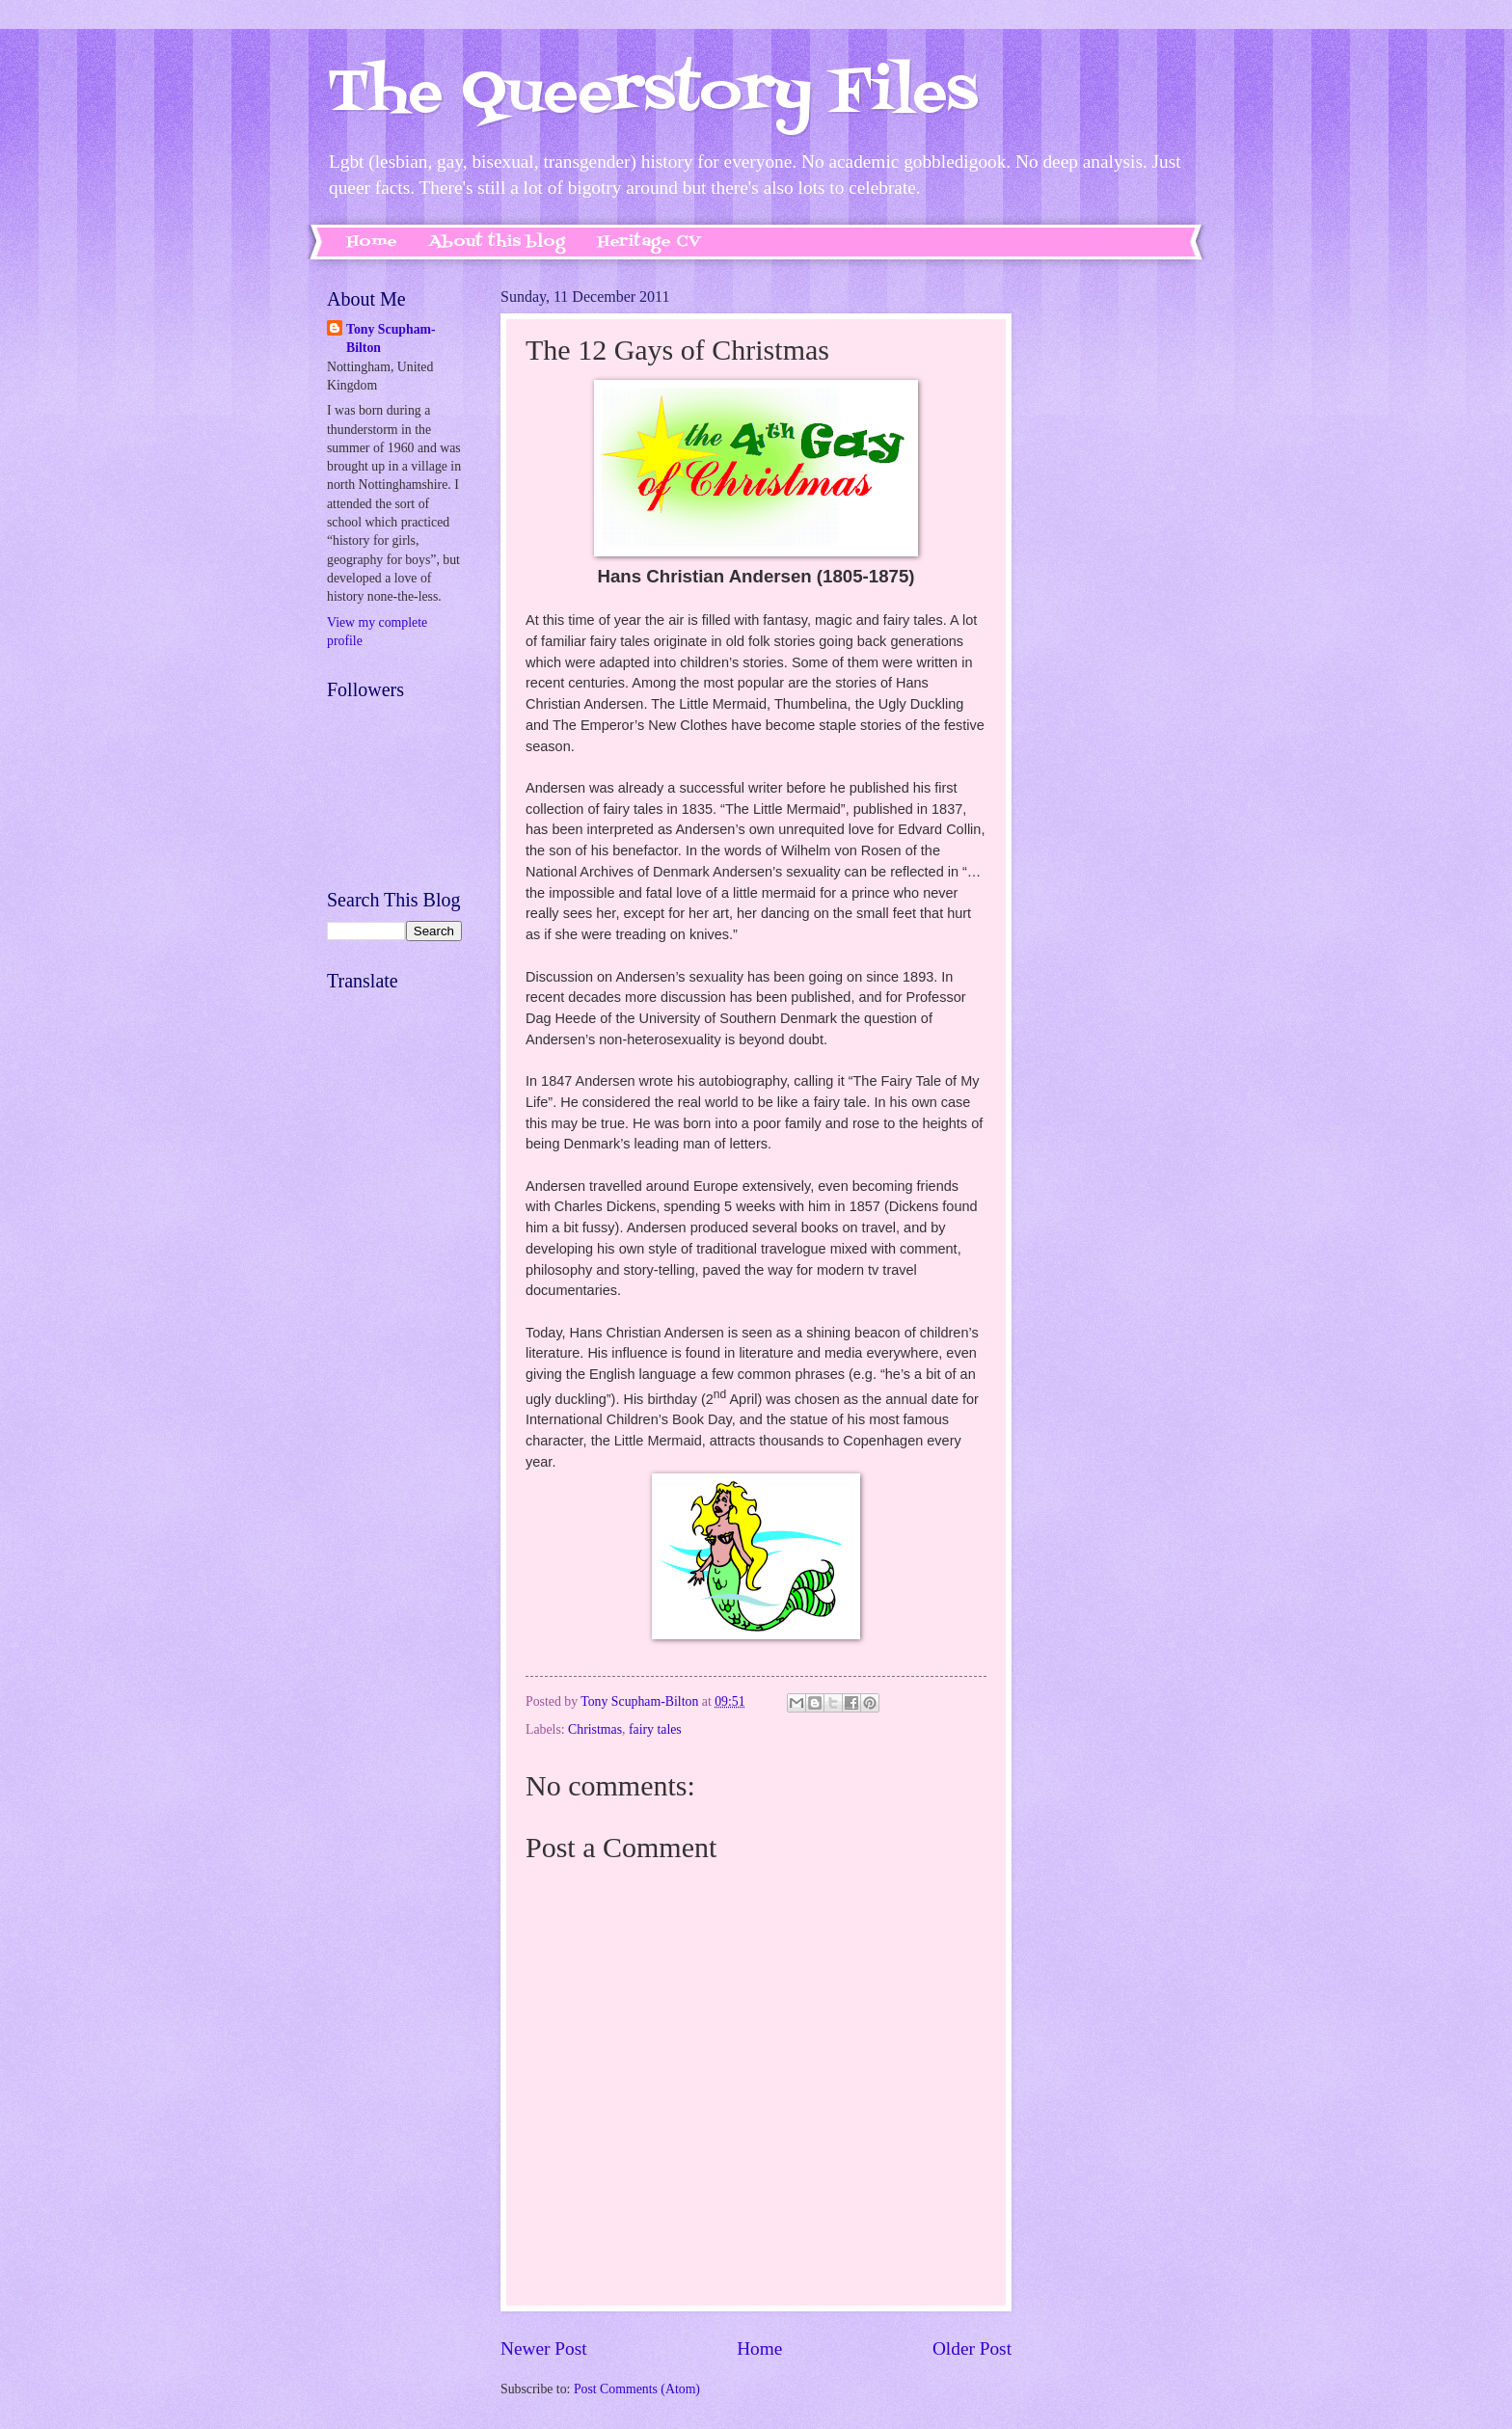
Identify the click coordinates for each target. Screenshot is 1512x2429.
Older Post (972, 2348)
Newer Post (543, 2348)
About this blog (497, 242)
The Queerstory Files (652, 94)
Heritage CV (649, 242)
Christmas (595, 1729)
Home (371, 242)
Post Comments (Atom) (637, 2389)
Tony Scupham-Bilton (391, 338)
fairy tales (655, 1729)
